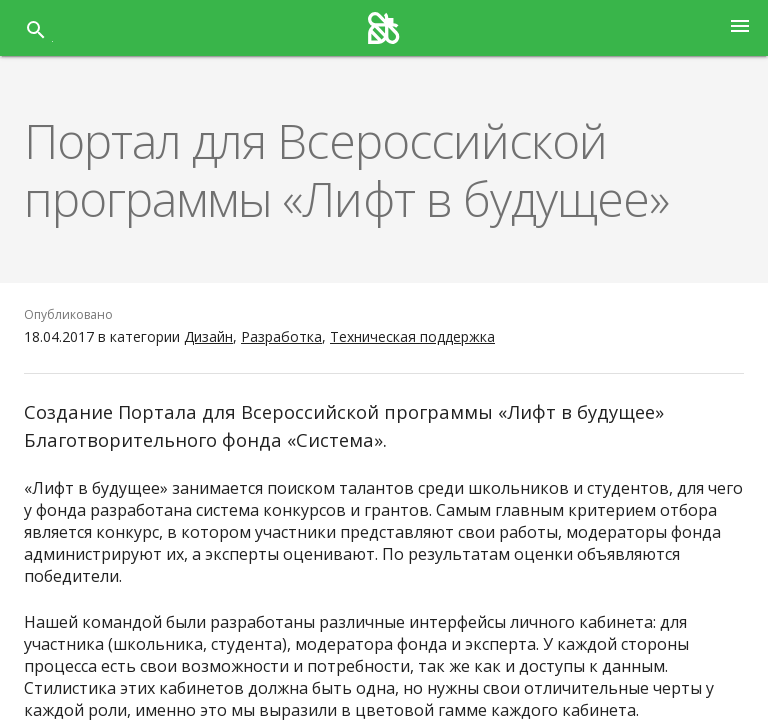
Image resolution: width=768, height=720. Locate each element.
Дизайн (208, 336)
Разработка (281, 336)
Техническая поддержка (412, 336)
